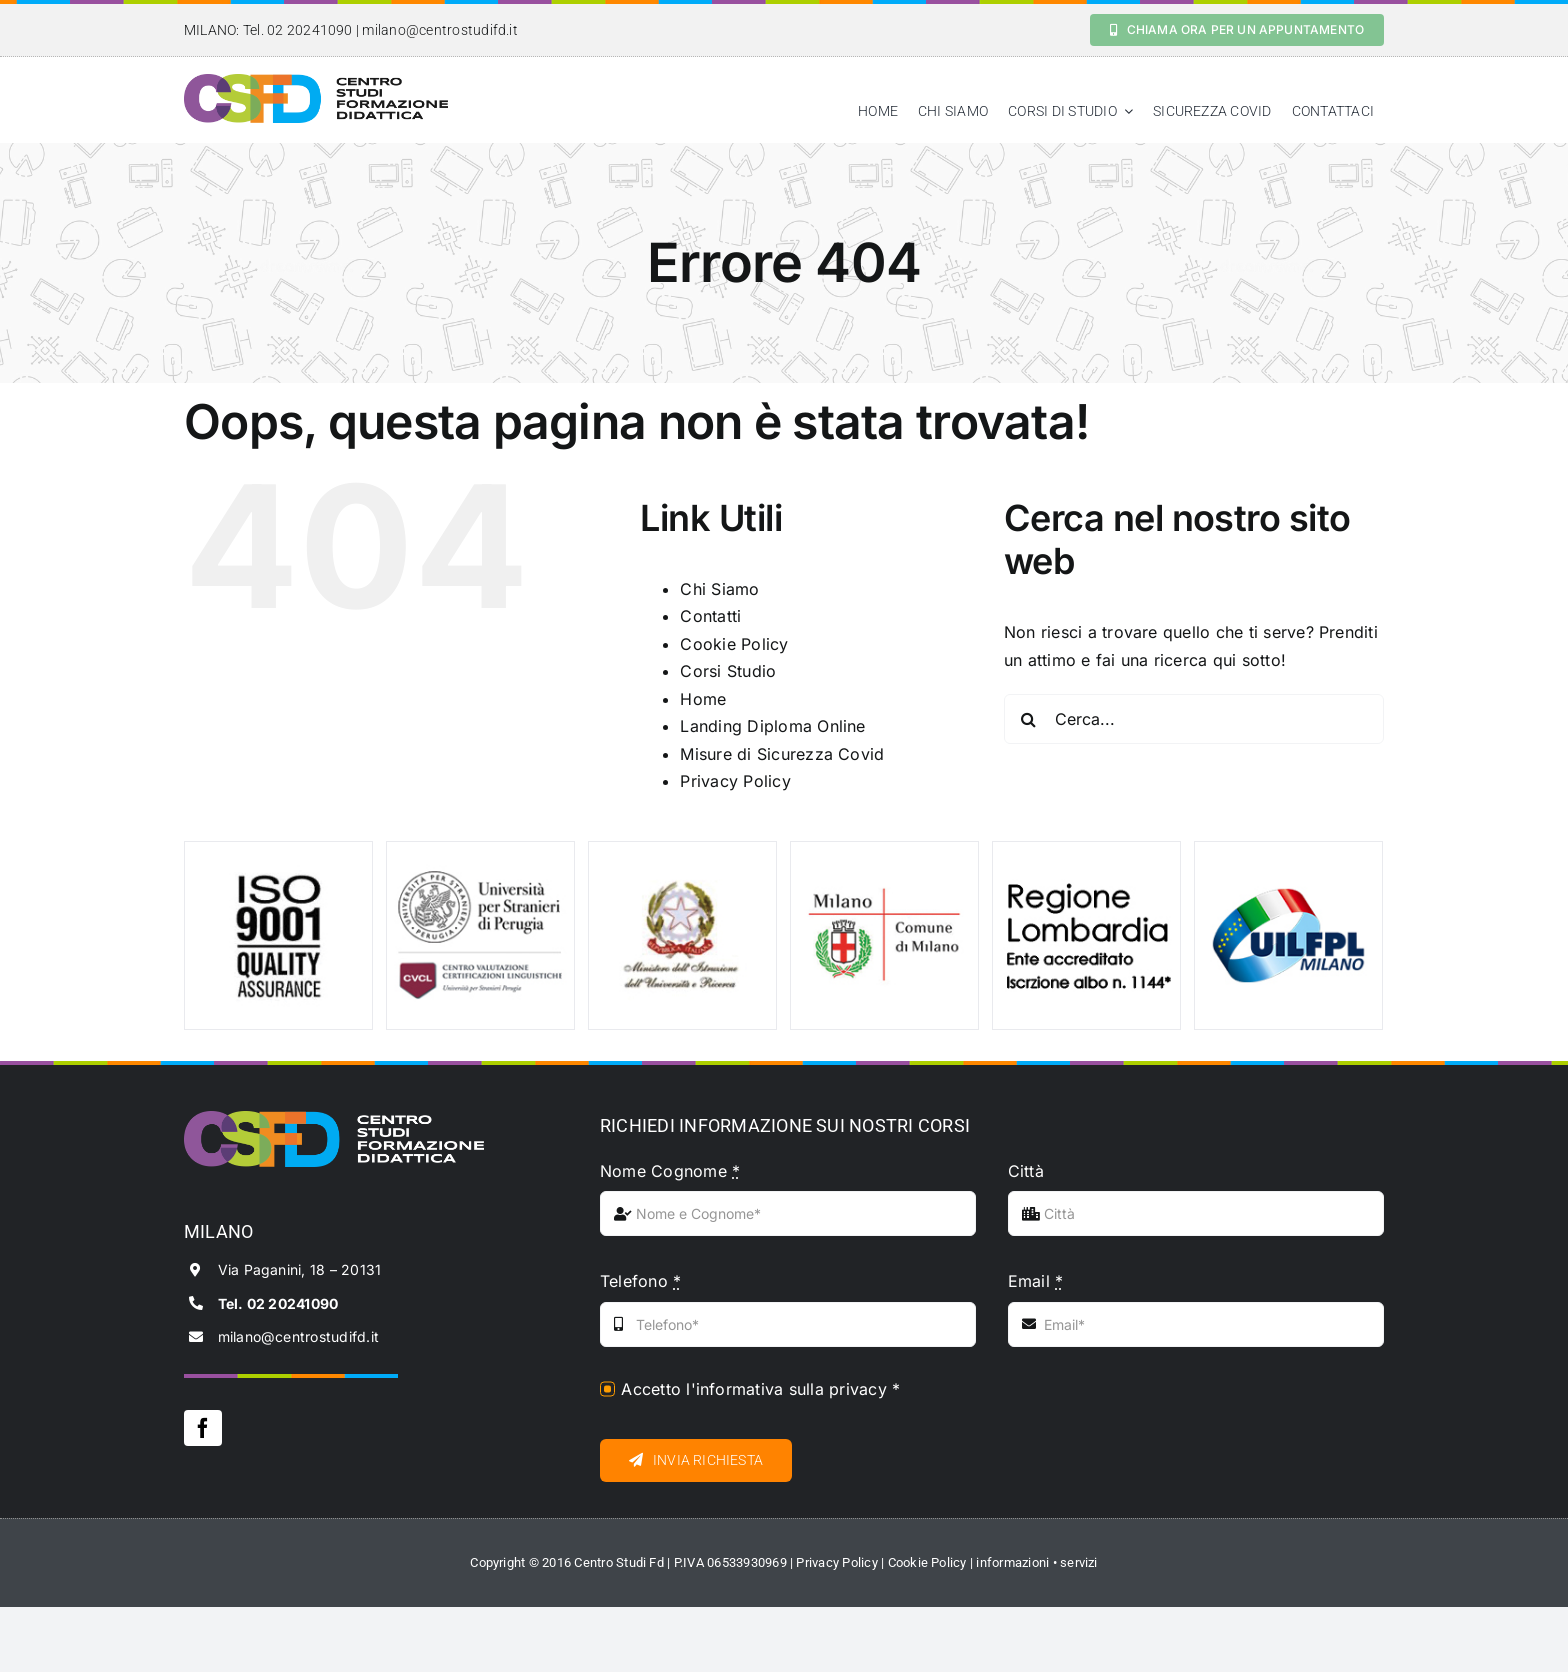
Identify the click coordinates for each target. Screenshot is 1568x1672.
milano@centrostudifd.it (440, 30)
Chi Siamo (719, 589)
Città (1026, 1171)
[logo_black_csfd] (316, 82)
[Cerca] (1029, 719)
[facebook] (203, 1428)
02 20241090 (310, 30)
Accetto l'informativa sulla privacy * (760, 1389)
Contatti (710, 616)
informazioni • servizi (1036, 1562)
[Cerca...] (1194, 719)
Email (1036, 1281)
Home (703, 699)
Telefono (640, 1281)
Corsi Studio (728, 671)
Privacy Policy (735, 781)
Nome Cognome (670, 1171)
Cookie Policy (734, 644)
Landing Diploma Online (772, 726)
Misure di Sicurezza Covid (782, 754)
